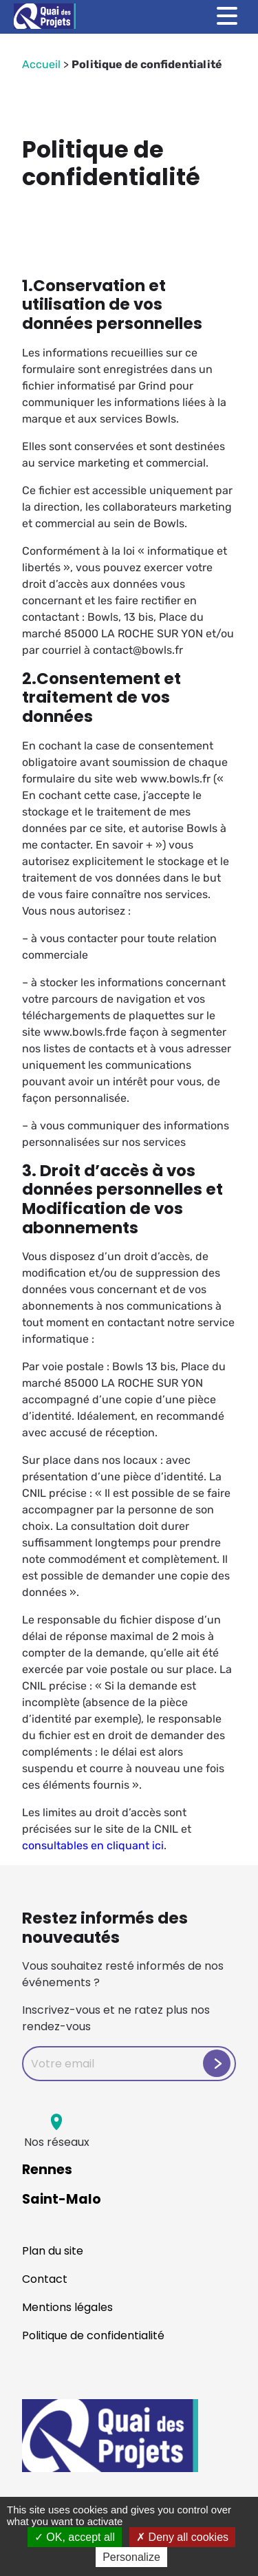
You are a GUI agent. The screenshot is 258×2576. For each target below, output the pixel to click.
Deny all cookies (182, 2537)
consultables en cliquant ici (93, 1845)
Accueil (41, 64)
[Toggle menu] (227, 16)
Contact (44, 2279)
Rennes (47, 2169)
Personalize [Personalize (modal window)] (131, 2557)
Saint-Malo (61, 2199)
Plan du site (52, 2251)
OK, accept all (74, 2537)
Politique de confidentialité (93, 2335)
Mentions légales (67, 2307)
